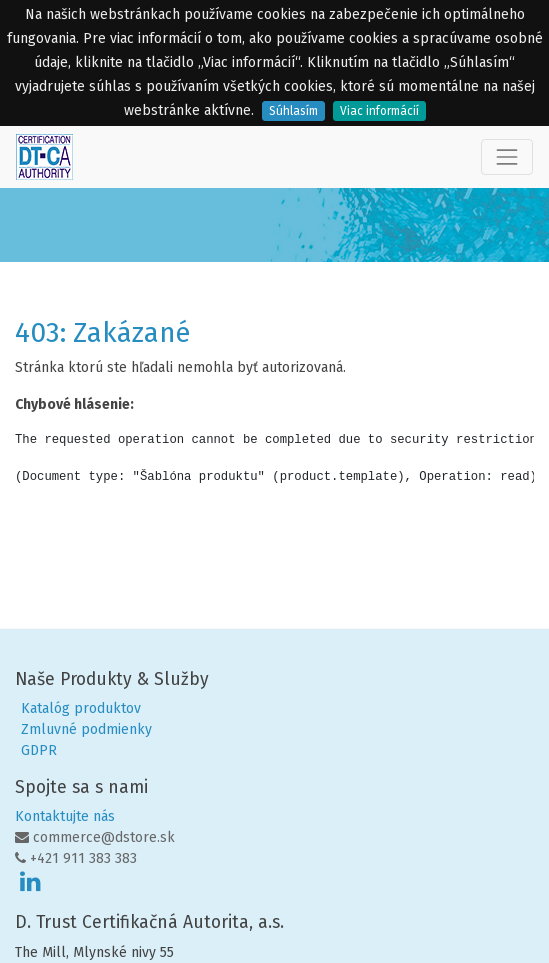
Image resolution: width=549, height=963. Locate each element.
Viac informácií (379, 111)
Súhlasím (293, 111)
